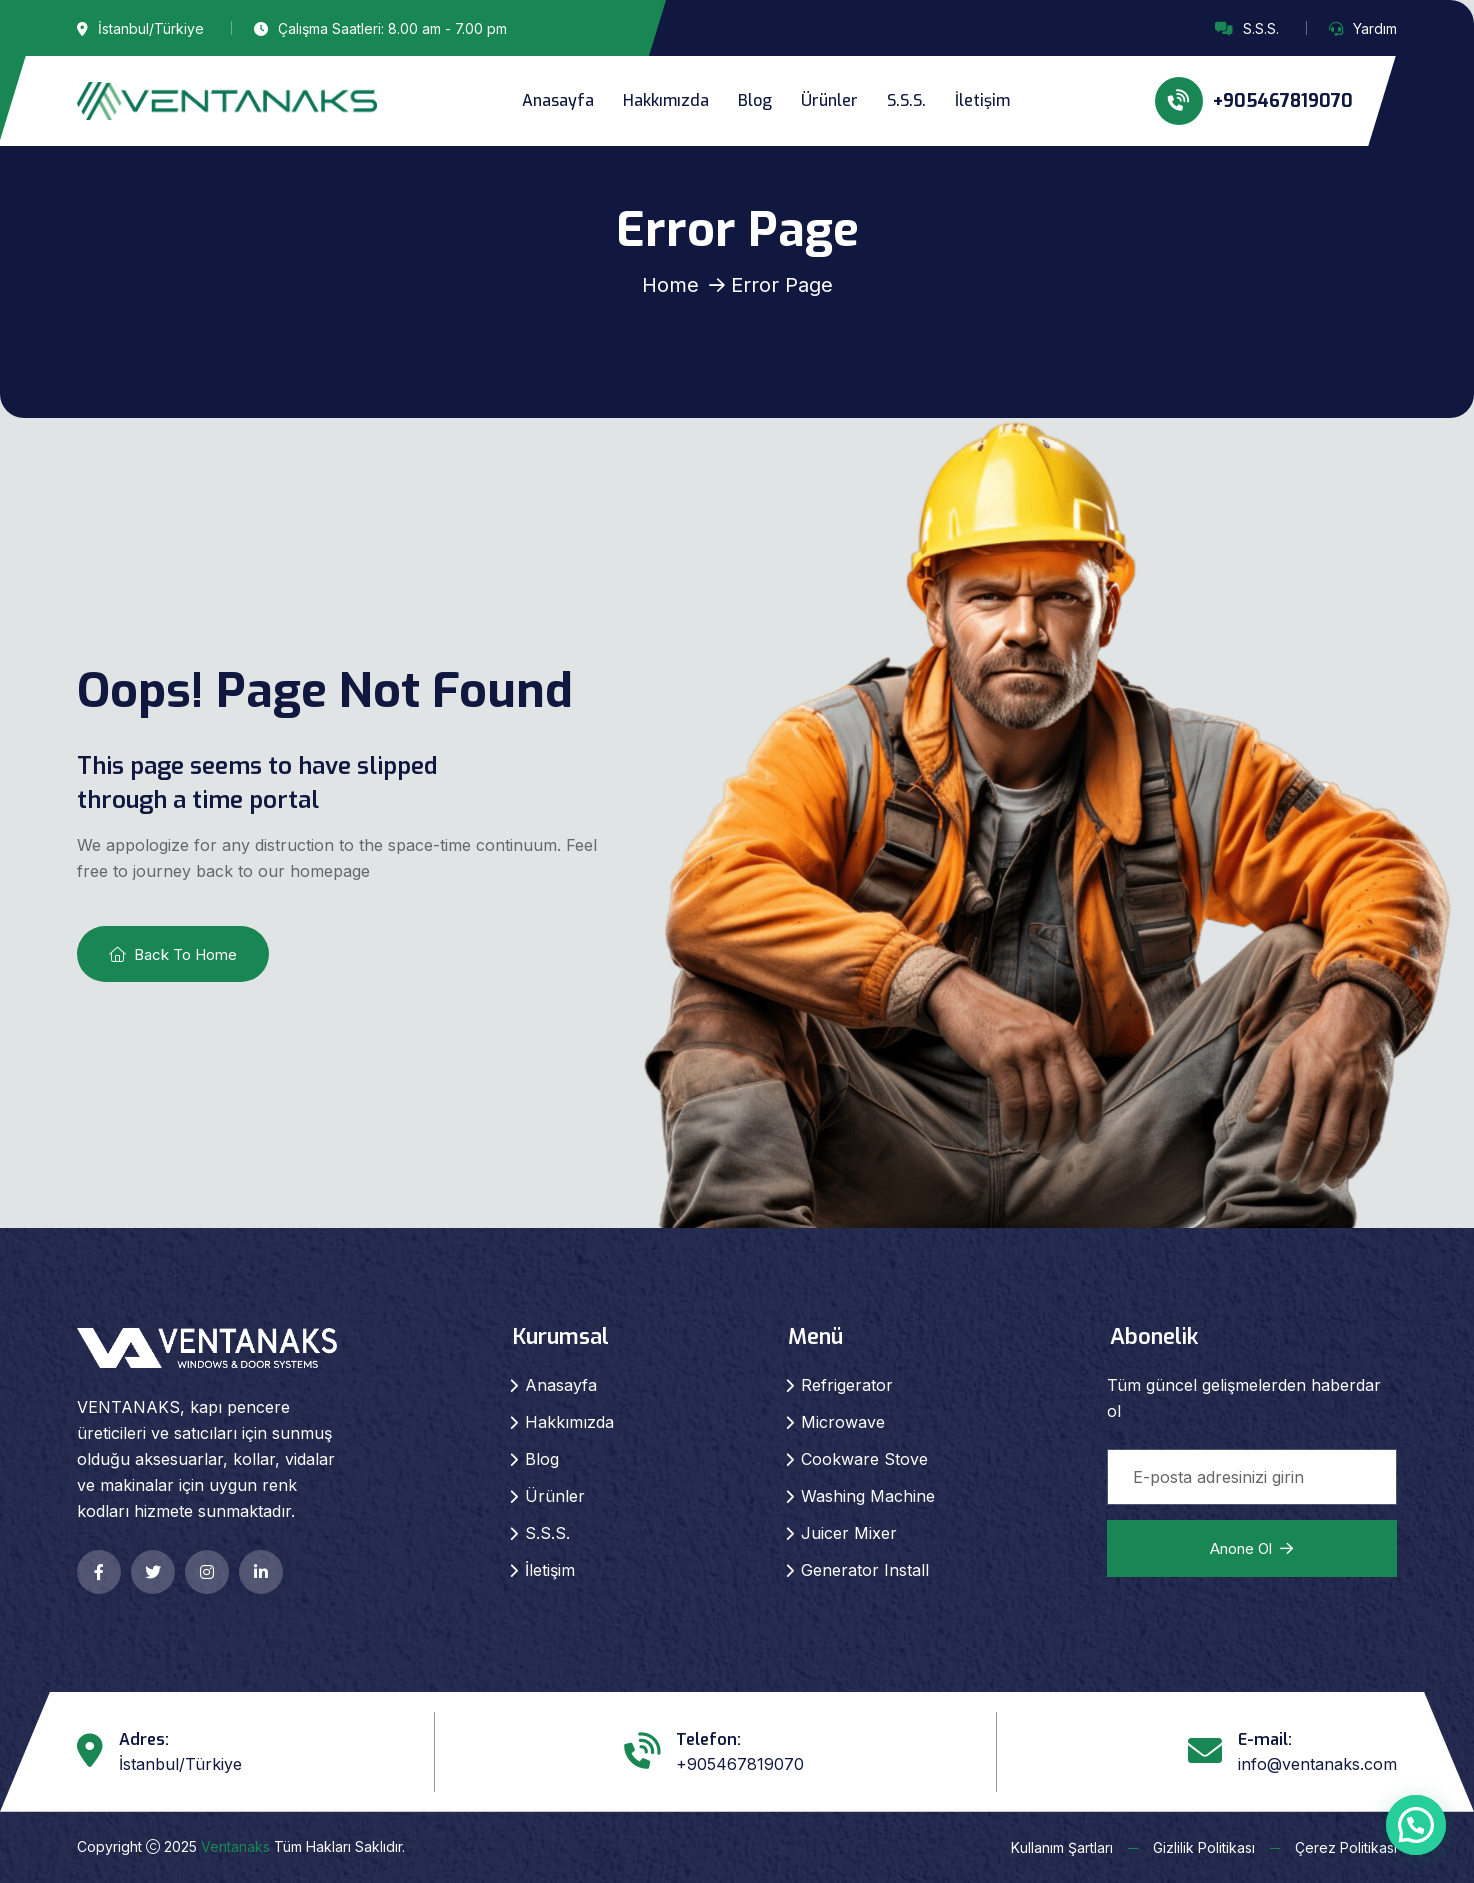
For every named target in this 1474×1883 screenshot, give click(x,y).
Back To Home (173, 954)
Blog (755, 100)
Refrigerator (847, 1385)
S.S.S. (1261, 28)
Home (670, 285)
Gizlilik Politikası (1204, 1847)
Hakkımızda (666, 100)
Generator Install (865, 1570)
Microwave (843, 1422)
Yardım (1375, 28)
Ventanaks (235, 1846)
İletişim (982, 100)
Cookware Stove (864, 1459)
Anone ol (1251, 1548)
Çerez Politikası (1346, 1847)
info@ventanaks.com (1317, 1764)
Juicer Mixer (849, 1533)
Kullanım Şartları (1062, 1847)
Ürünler (829, 100)
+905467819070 (1254, 101)
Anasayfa (558, 100)
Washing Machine (868, 1496)
